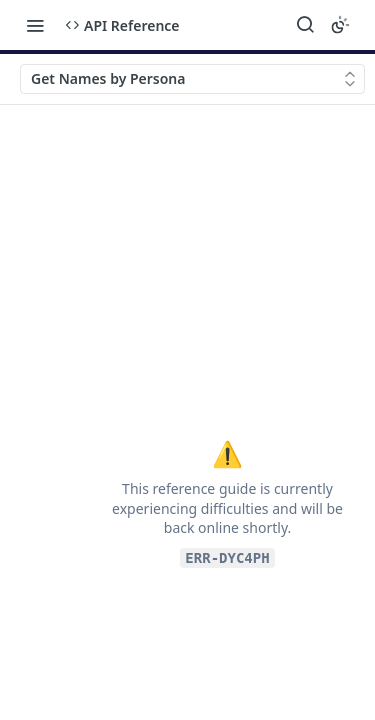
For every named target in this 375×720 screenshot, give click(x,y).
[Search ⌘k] (305, 25)
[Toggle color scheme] (340, 25)
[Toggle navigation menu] (35, 25)
